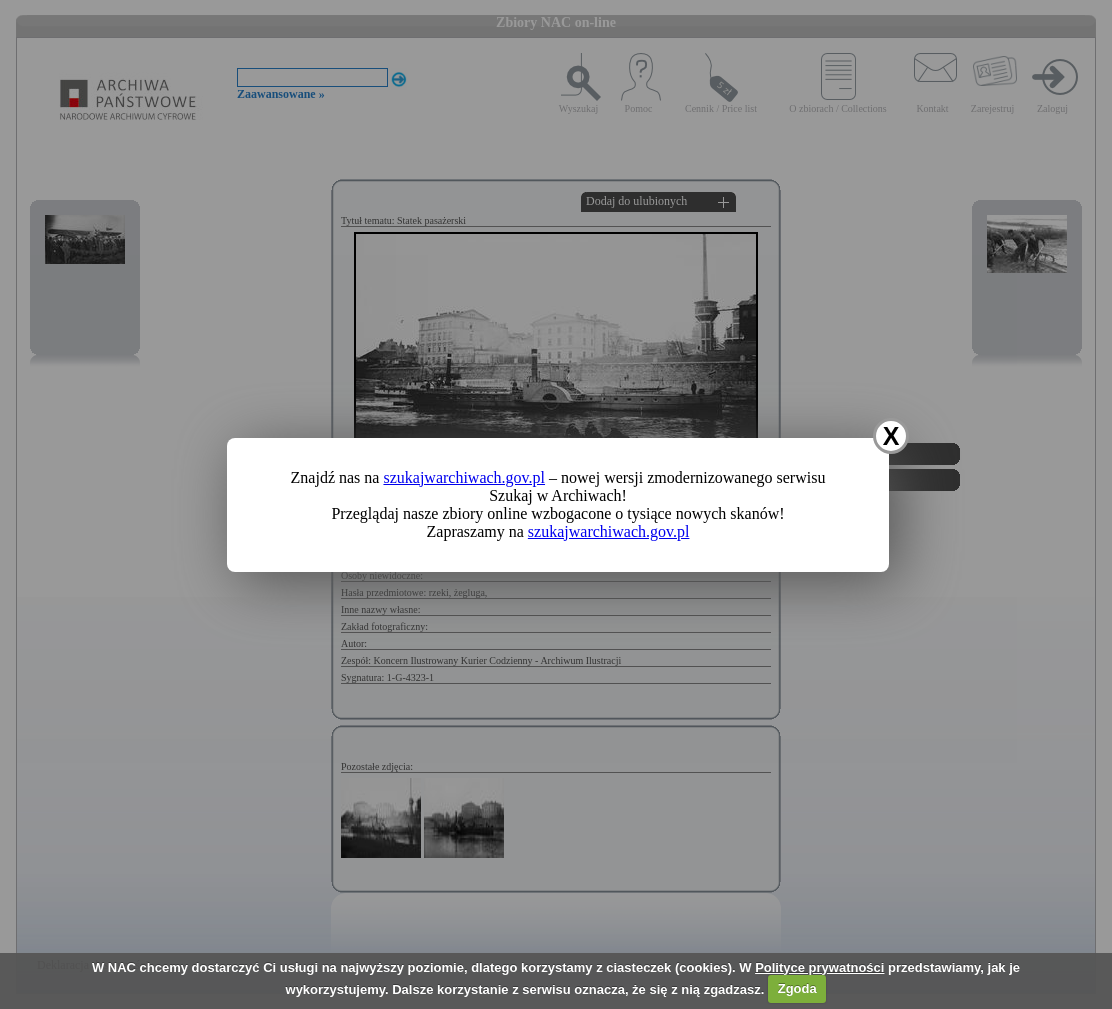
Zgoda (797, 988)
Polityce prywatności (819, 967)
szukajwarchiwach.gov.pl (464, 477)
